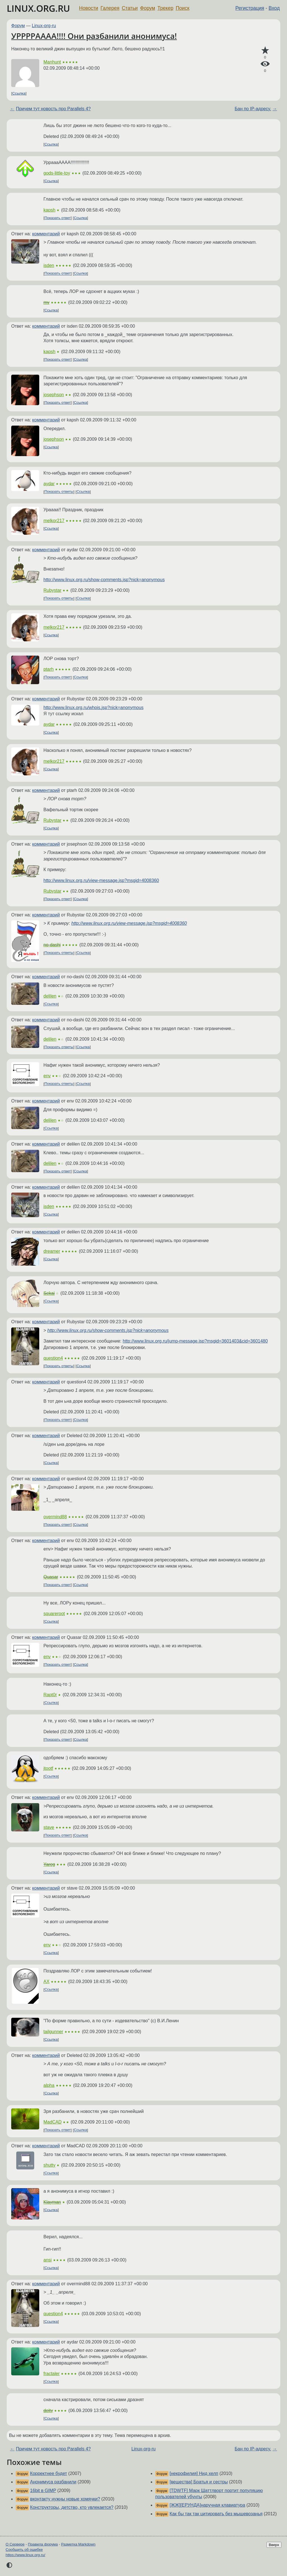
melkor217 (53, 520)
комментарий (46, 233)
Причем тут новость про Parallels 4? (53, 108)
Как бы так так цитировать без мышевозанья (216, 2513)
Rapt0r (50, 1694)
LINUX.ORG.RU (38, 8)
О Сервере (15, 2544)
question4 (53, 1358)
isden (48, 265)
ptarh (48, 669)
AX (46, 1981)
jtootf (48, 1768)
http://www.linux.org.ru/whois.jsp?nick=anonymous (93, 707)
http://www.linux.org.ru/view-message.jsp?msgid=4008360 (101, 880)
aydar (49, 483)
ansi (47, 2260)
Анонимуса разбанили (53, 2481)
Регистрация (249, 8)
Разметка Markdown (78, 2544)
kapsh (49, 210)
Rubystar (52, 590)
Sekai (49, 1293)
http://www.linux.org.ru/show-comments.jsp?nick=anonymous (104, 579)
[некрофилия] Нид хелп (194, 2473)
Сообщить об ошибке (24, 2549)
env (47, 1075)
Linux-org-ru (44, 25)
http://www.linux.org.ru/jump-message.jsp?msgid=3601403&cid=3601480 (195, 1341)
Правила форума (43, 2544)
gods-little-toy (56, 173)
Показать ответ (58, 218)
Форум (147, 8)
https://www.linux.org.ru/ (25, 2555)
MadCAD (52, 2122)
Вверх (274, 2545)
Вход (274, 8)
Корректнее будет (48, 2473)
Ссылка (19, 93)
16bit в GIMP (43, 2490)
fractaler (51, 2373)
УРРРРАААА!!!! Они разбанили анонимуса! (94, 36)
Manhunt (52, 62)
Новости (88, 8)
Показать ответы (59, 492)
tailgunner (53, 2031)
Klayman (52, 2202)
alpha (48, 2085)
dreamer (51, 1251)
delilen (49, 996)
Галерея (110, 8)
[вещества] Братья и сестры (199, 2481)
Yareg (49, 1864)
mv (46, 302)
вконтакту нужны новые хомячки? (65, 2499)
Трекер (165, 8)
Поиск (182, 8)
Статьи (130, 8)
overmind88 (55, 1516)
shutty (49, 2165)
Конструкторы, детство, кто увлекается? (71, 2507)
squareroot (54, 1613)
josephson (53, 394)
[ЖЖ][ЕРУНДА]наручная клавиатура (207, 2505)
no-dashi (52, 944)
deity (48, 2410)
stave (48, 1827)
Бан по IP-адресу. (253, 108)
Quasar (50, 1577)
